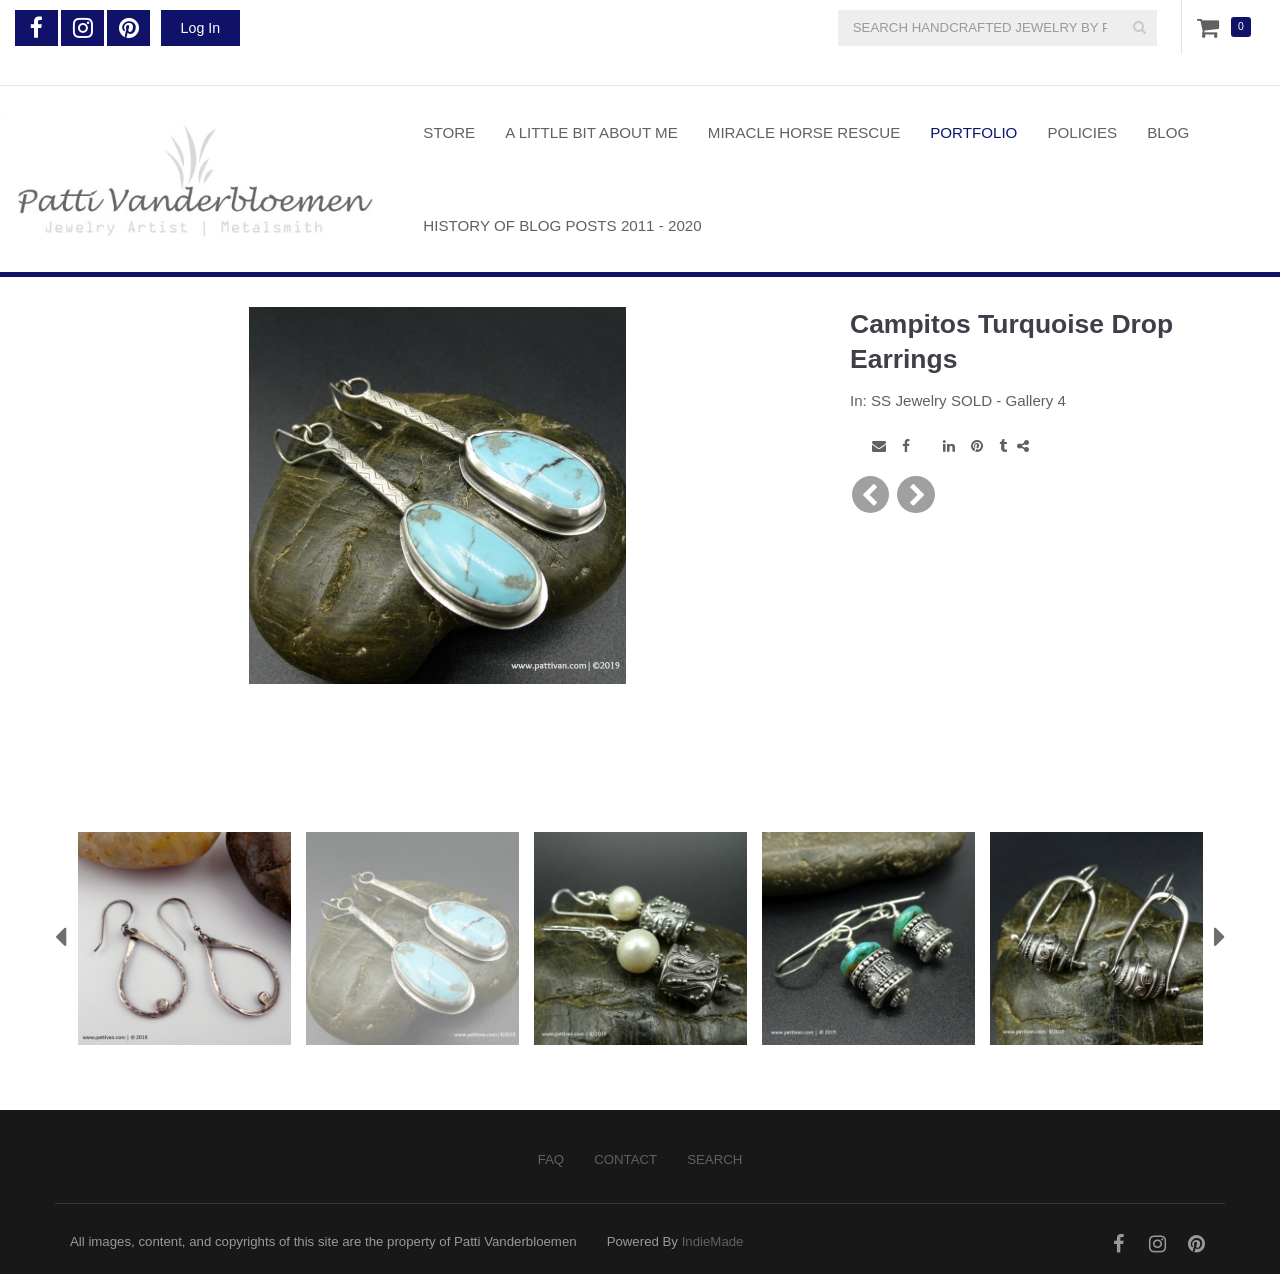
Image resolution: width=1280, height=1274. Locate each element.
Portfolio (973, 132)
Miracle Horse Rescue (804, 132)
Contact (625, 1159)
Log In (200, 28)
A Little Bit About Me (591, 132)
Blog (1168, 132)
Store (449, 132)
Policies (1082, 132)
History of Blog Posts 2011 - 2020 (562, 225)
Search (714, 1159)
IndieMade (713, 1241)
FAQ (551, 1159)
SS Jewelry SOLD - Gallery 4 (968, 400)
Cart (1212, 27)
